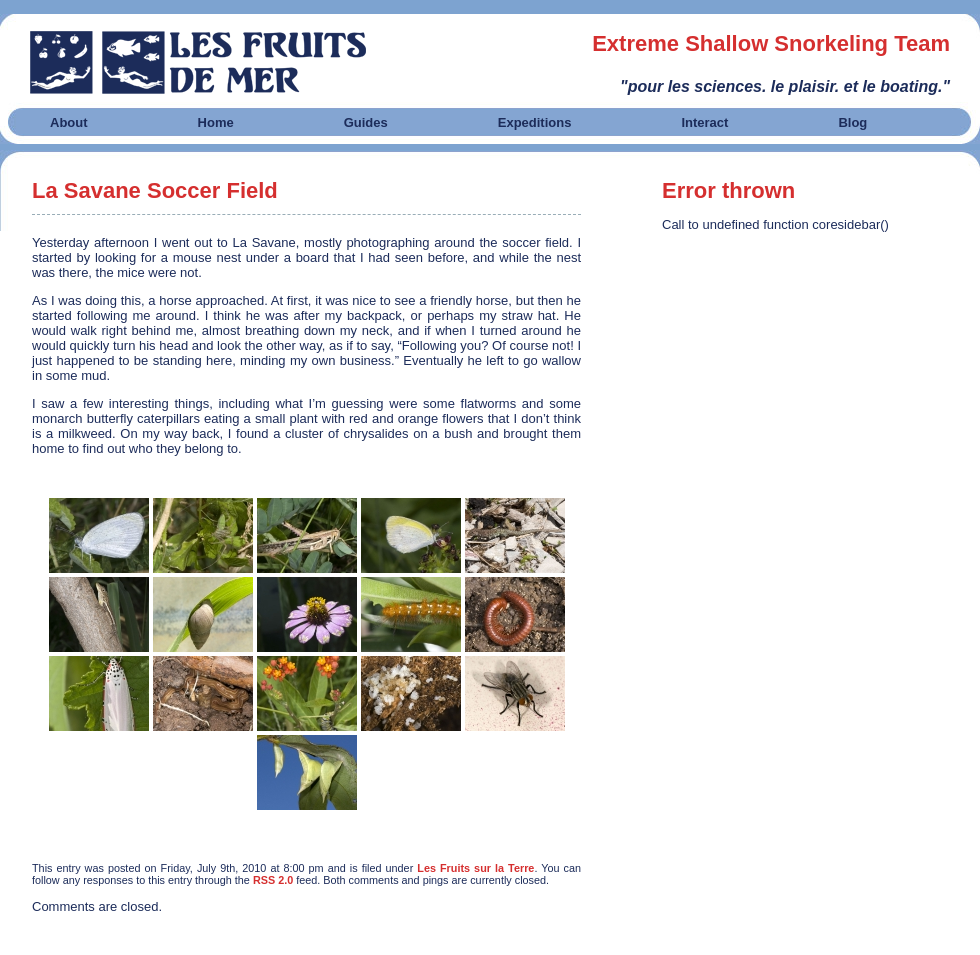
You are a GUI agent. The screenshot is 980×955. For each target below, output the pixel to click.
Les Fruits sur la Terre (475, 868)
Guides (366, 122)
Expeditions (535, 122)
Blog (852, 122)
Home (216, 122)
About (69, 122)
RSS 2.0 (273, 880)
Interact (704, 122)
